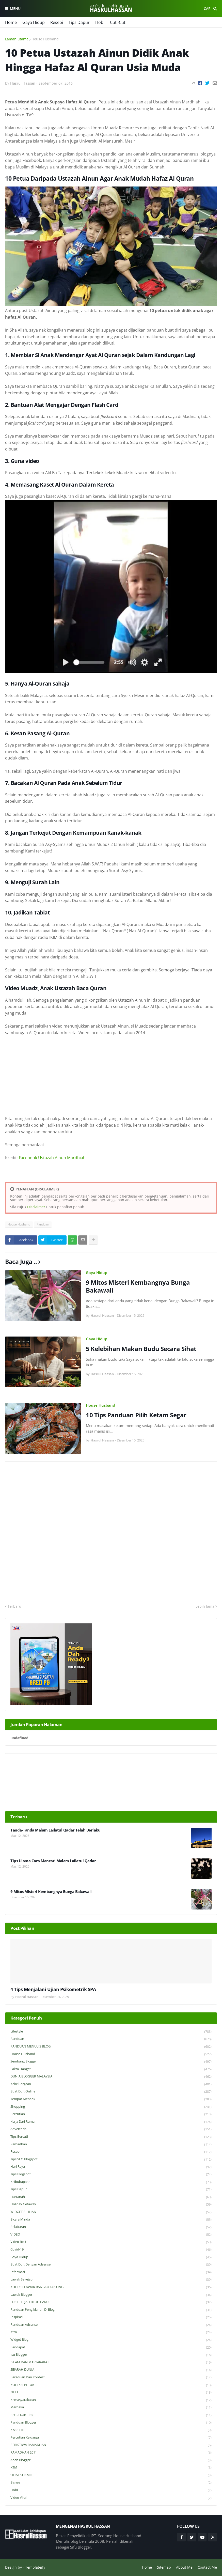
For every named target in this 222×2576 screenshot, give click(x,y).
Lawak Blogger (111, 2295)
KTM (111, 2467)
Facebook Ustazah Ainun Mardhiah (52, 1157)
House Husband (45, 39)
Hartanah (111, 2197)
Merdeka (111, 2407)
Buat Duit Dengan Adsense (111, 2264)
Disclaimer (36, 1206)
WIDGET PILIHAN (111, 2212)
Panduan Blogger (111, 2422)
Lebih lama (205, 1606)
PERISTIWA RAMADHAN (111, 2445)
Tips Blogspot (111, 2174)
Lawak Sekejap (111, 2279)
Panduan (43, 1224)
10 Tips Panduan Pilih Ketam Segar (136, 1415)
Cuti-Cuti (118, 22)
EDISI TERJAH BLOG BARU (111, 2302)
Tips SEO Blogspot (111, 2159)
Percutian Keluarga (111, 2437)
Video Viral (111, 2497)
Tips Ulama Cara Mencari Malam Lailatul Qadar (53, 1860)
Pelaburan (111, 2227)
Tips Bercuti (111, 2136)
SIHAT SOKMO (111, 2475)
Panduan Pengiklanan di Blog (111, 2310)
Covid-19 (111, 2249)
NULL (111, 2392)
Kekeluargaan (111, 2084)
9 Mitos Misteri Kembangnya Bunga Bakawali (138, 1286)
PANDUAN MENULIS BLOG (111, 2046)
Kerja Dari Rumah (111, 2121)
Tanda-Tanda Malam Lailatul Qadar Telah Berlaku (55, 1830)
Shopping (111, 2106)
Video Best (111, 2242)
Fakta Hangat (111, 2069)
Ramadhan (111, 2144)
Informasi (111, 2272)
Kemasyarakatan (111, 2400)
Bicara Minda (111, 2219)
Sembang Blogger (111, 2061)
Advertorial (111, 2129)
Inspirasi (111, 2317)
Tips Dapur (79, 22)
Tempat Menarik (111, 2099)
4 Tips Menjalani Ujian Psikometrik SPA (53, 1989)
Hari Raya (111, 2166)
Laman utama (16, 39)
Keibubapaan (111, 2182)
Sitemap (164, 2567)
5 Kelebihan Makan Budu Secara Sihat (141, 1349)
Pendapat (111, 2347)
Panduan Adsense (111, 2324)
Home (11, 22)
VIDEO (111, 2234)
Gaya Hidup (33, 22)
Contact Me (207, 2567)
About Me (184, 2567)
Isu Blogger (111, 2354)
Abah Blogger (111, 2460)
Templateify (35, 2567)
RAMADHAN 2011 (111, 2452)
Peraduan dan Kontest (111, 2377)
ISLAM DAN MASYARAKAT (111, 2362)
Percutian (111, 2114)
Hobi (99, 22)
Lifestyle (111, 2031)
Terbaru (14, 1606)
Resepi (56, 22)
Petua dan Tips (111, 2415)
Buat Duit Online (111, 2091)
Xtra (111, 2332)
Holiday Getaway (111, 2204)
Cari (208, 8)
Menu (15, 8)
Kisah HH (111, 2430)
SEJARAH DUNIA (111, 2369)
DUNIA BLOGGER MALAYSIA (111, 2076)
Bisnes (111, 2482)
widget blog (111, 2339)
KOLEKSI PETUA (111, 2385)
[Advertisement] (111, 1532)
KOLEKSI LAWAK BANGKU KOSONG (111, 2287)
